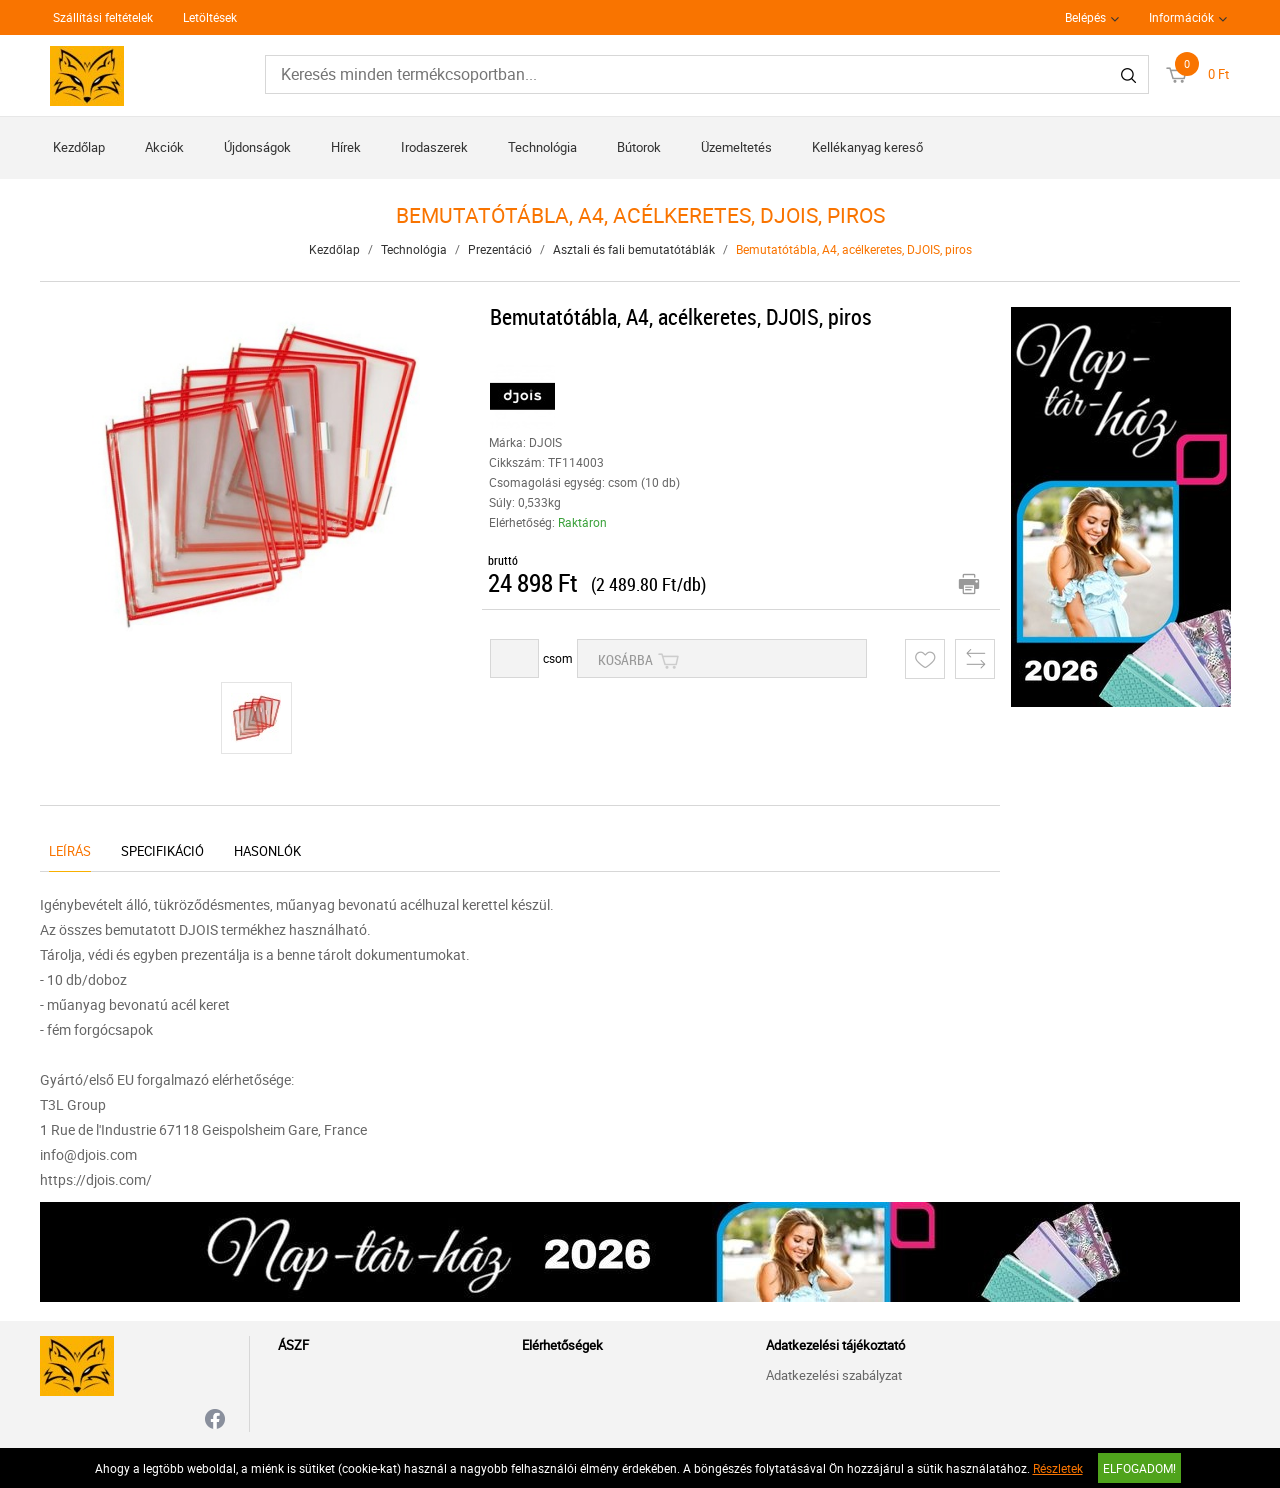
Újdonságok (257, 147)
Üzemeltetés (736, 147)
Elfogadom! (1139, 1468)
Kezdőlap (79, 147)
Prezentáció (500, 249)
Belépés (1085, 17)
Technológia (542, 147)
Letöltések (210, 17)
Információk (1181, 17)
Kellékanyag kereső (867, 147)
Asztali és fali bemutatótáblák (634, 249)
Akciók (164, 147)
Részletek (1058, 1468)
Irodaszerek (434, 147)
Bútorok (639, 147)
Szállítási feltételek (103, 17)
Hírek (346, 147)
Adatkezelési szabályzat (834, 1375)
